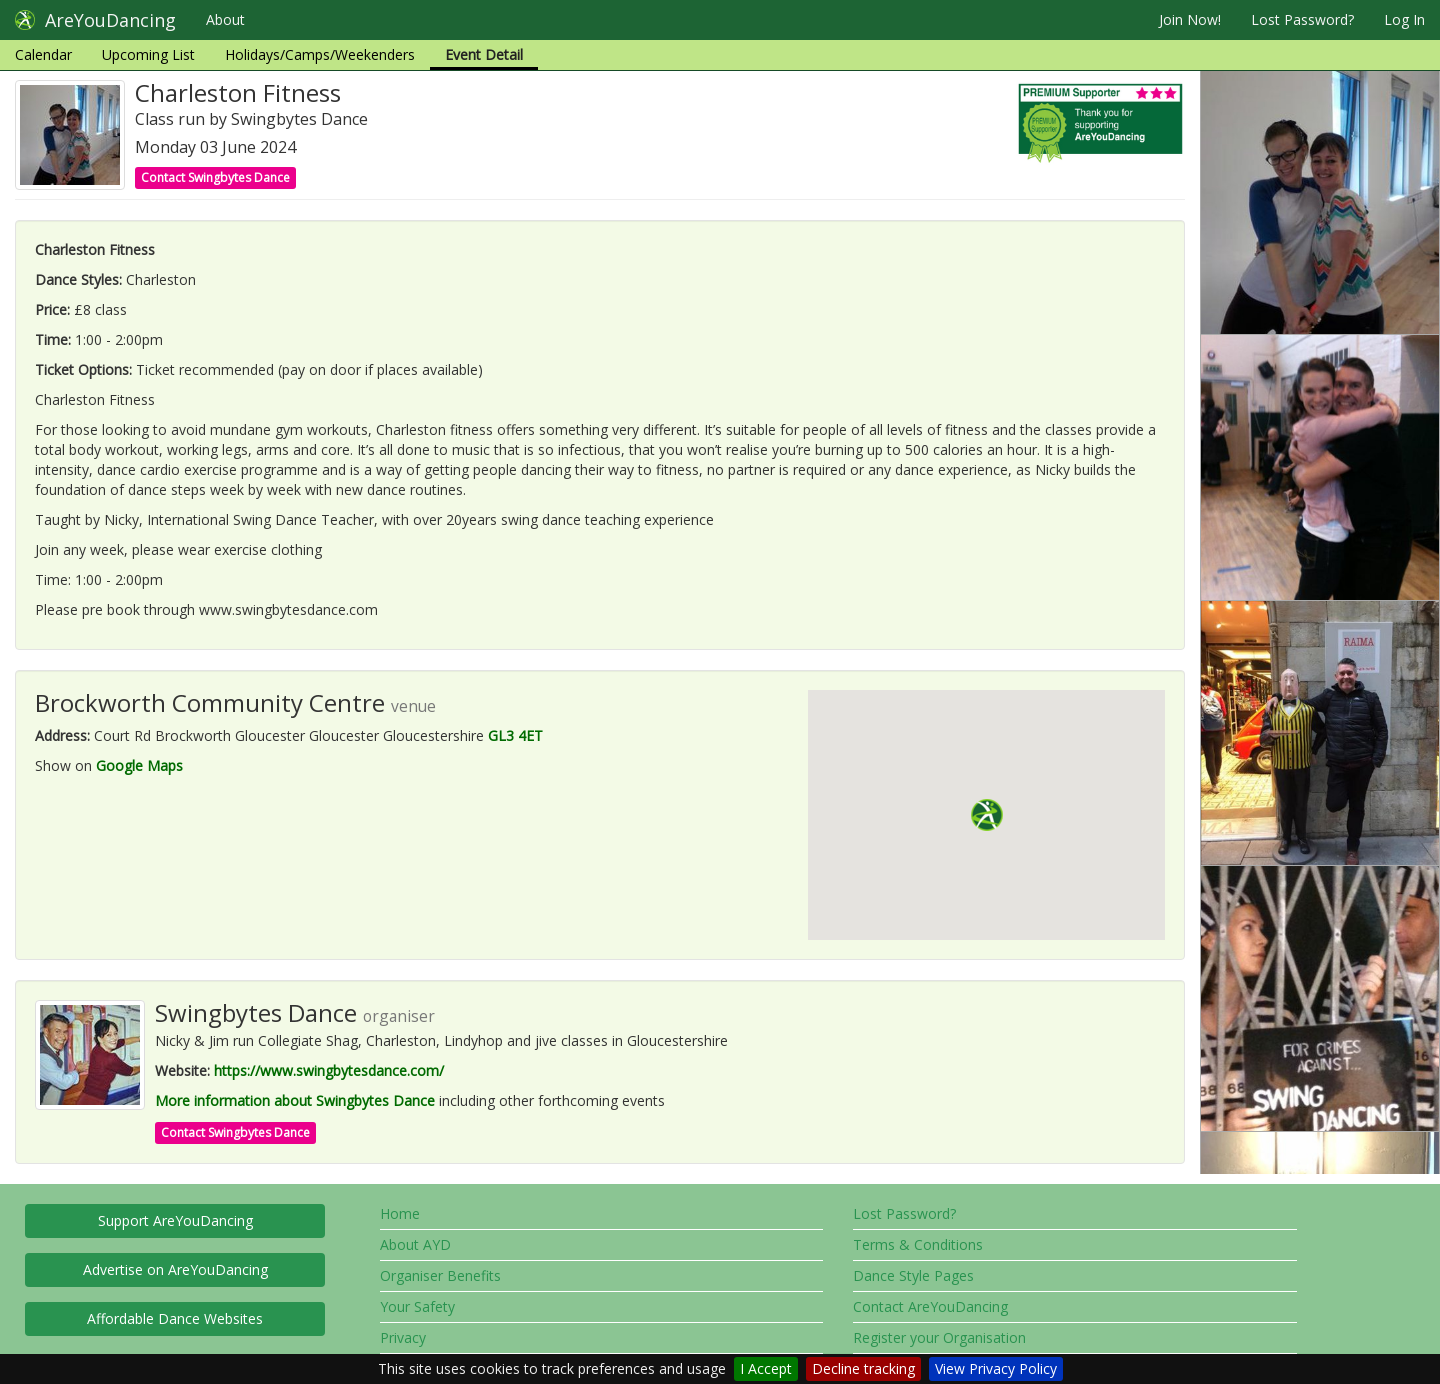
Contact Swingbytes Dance (215, 177)
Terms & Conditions (918, 1244)
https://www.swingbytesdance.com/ (329, 1070)
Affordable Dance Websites (175, 1318)
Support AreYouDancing (175, 1220)
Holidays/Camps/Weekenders (320, 54)
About (225, 19)
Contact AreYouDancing (930, 1306)
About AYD (415, 1244)
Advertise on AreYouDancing (175, 1269)
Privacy (403, 1337)
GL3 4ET (515, 735)
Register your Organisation (939, 1337)
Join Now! (1190, 19)
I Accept (766, 1368)
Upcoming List (148, 54)
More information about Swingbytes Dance (295, 1100)
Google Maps (139, 765)
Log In (1404, 19)
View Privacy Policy (996, 1368)
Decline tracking (863, 1368)
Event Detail (484, 54)
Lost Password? (1302, 19)
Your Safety (417, 1306)
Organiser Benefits (440, 1275)
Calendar (43, 54)
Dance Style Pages (913, 1275)
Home (400, 1213)
